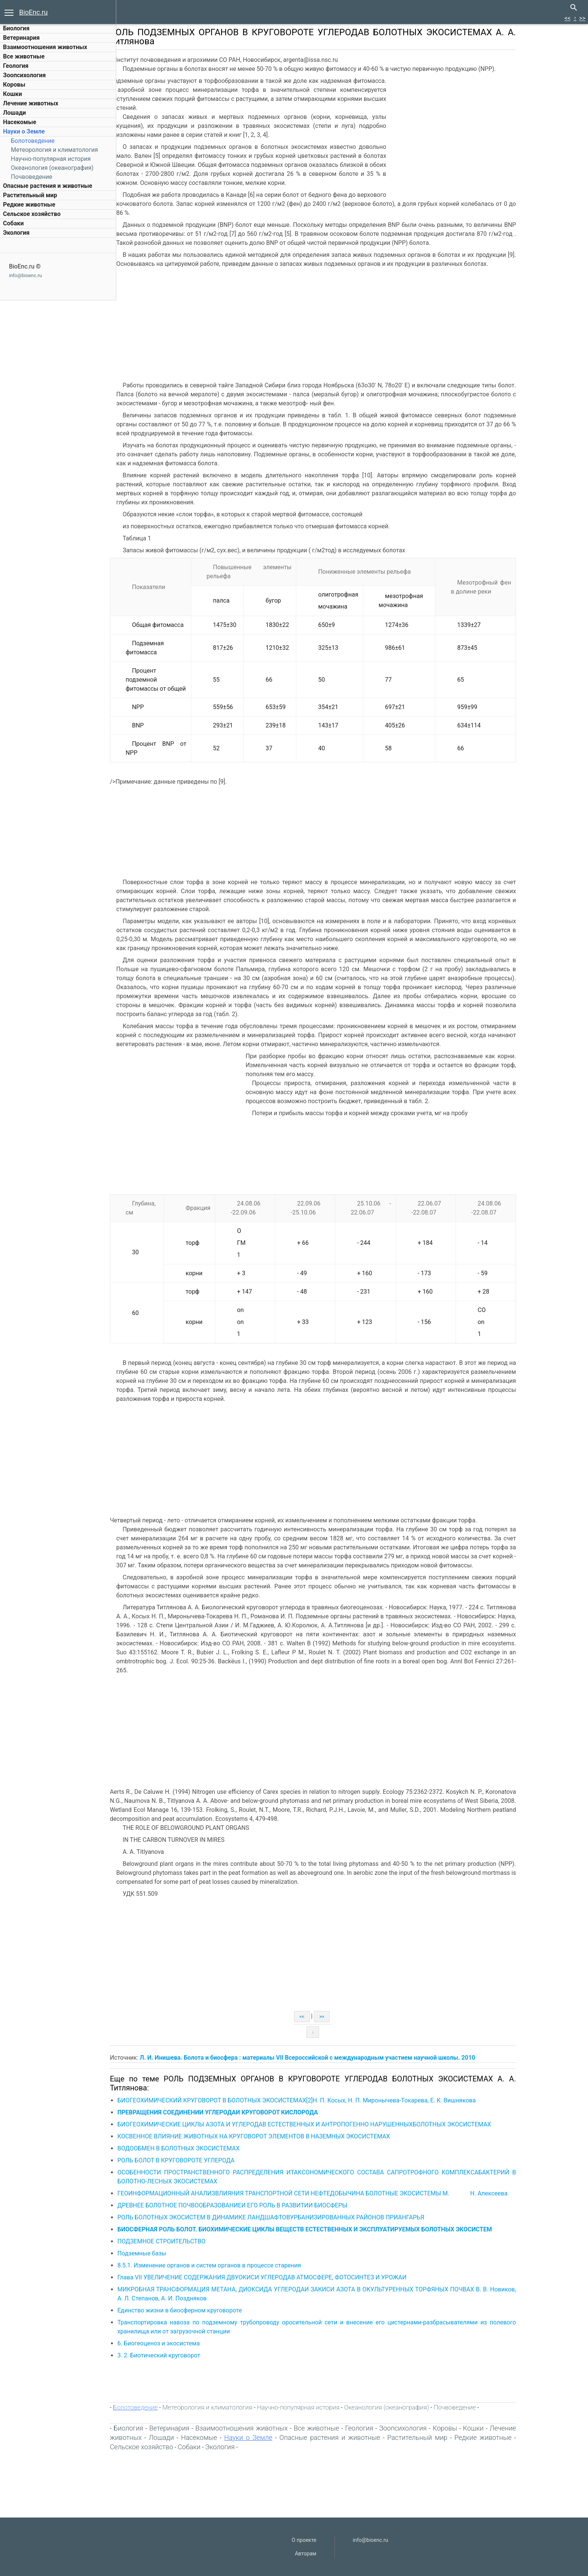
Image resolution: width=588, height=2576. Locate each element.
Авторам (305, 2554)
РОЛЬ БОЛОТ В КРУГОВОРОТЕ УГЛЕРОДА (210, 2160)
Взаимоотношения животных (45, 47)
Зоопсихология (24, 75)
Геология (15, 65)
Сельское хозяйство (31, 213)
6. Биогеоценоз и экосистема (193, 2343)
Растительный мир (30, 195)
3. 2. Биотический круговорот (193, 2355)
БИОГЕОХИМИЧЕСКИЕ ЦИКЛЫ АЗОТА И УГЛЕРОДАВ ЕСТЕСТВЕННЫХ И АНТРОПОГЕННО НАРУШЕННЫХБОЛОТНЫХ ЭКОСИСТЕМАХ (339, 2124)
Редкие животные (29, 204)
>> (582, 18)
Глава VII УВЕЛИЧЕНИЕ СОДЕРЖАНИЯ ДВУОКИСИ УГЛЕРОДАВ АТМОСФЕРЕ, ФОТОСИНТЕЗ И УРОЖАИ (296, 2277)
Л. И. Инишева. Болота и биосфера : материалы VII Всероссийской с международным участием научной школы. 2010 (342, 2057)
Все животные (24, 56)
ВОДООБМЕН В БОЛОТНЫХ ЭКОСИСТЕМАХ (213, 2148)
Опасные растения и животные (47, 185)
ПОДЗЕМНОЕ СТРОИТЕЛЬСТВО (196, 2241)
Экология (16, 232)
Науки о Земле (24, 131)
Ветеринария (21, 37)
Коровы (14, 84)
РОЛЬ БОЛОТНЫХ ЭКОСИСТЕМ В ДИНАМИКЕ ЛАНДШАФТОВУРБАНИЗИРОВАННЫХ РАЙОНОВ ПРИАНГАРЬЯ (305, 2217)
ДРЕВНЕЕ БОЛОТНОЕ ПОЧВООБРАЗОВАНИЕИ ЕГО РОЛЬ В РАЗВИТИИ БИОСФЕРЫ (267, 2205)
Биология (16, 28)
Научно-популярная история (51, 158)
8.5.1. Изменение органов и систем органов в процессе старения (244, 2265)
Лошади (14, 112)
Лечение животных (30, 103)
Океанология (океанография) (52, 167)
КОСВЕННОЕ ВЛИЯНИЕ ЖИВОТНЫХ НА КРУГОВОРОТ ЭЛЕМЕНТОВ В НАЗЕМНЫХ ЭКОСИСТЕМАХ (288, 2136)
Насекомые (19, 122)
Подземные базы (176, 2253)
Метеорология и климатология (54, 149)
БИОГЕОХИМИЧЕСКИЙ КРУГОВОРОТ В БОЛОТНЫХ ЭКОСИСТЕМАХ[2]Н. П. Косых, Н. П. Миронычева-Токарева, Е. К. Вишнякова (331, 2100)
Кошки (12, 93)
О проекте (304, 2540)
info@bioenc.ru (25, 275)
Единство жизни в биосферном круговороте (214, 2310)
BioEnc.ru (33, 12)
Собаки (13, 223)
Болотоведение (33, 140)
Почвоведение (31, 176)
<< (567, 18)
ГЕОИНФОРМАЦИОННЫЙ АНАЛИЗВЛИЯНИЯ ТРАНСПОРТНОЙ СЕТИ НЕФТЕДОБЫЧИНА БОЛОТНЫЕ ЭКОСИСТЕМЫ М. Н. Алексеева (347, 2193)
